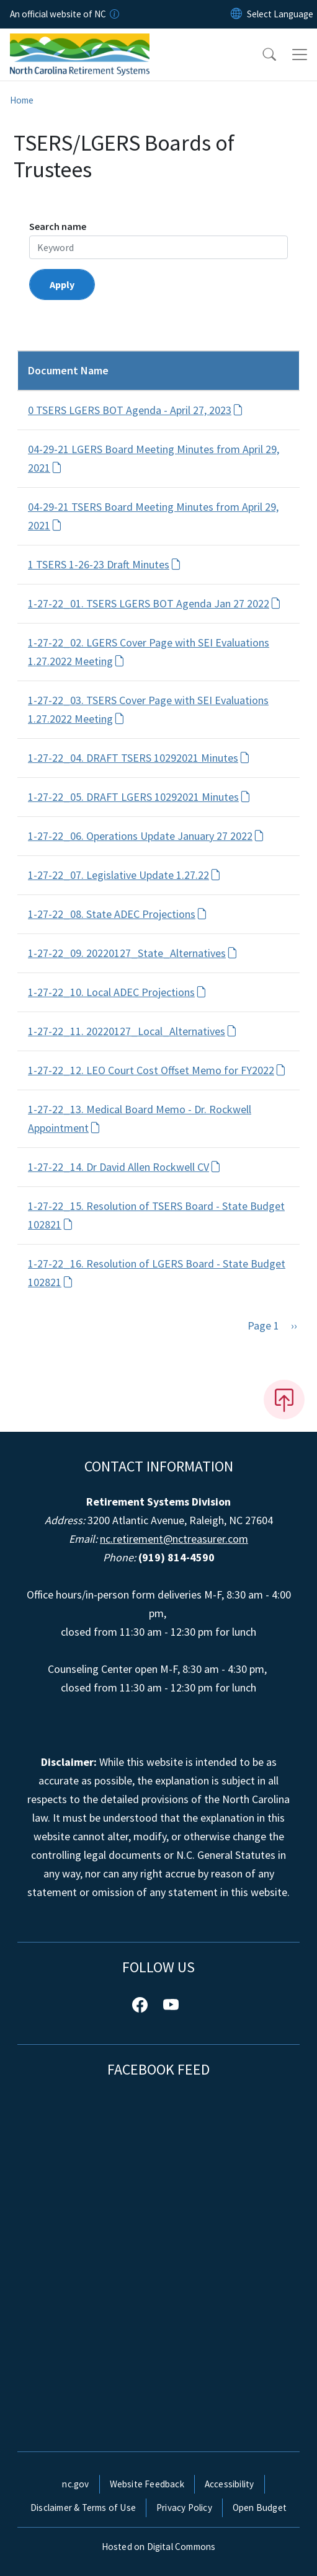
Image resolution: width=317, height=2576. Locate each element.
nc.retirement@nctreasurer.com (174, 1539)
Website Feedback (147, 2484)
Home (21, 100)
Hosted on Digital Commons (159, 2546)
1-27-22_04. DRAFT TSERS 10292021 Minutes (139, 758)
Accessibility (229, 2484)
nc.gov (75, 2484)
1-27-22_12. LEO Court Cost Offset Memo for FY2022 (157, 1070)
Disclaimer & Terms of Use (83, 2507)
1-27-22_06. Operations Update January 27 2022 (146, 836)
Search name (57, 226)
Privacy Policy (184, 2507)
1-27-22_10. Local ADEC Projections (117, 992)
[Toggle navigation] (299, 54)
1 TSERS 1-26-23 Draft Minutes (104, 564)
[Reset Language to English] (236, 14)
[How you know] (113, 14)
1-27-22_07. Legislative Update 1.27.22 (124, 875)
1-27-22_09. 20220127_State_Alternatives (133, 953)
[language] (280, 14)
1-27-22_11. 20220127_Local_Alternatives (132, 1031)
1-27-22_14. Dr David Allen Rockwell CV (124, 1167)
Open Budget (260, 2507)
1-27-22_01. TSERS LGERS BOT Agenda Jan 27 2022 (154, 603)
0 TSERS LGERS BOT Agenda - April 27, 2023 (135, 410)
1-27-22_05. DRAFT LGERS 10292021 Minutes (139, 797)
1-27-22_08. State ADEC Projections (117, 914)
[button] (261, 54)
